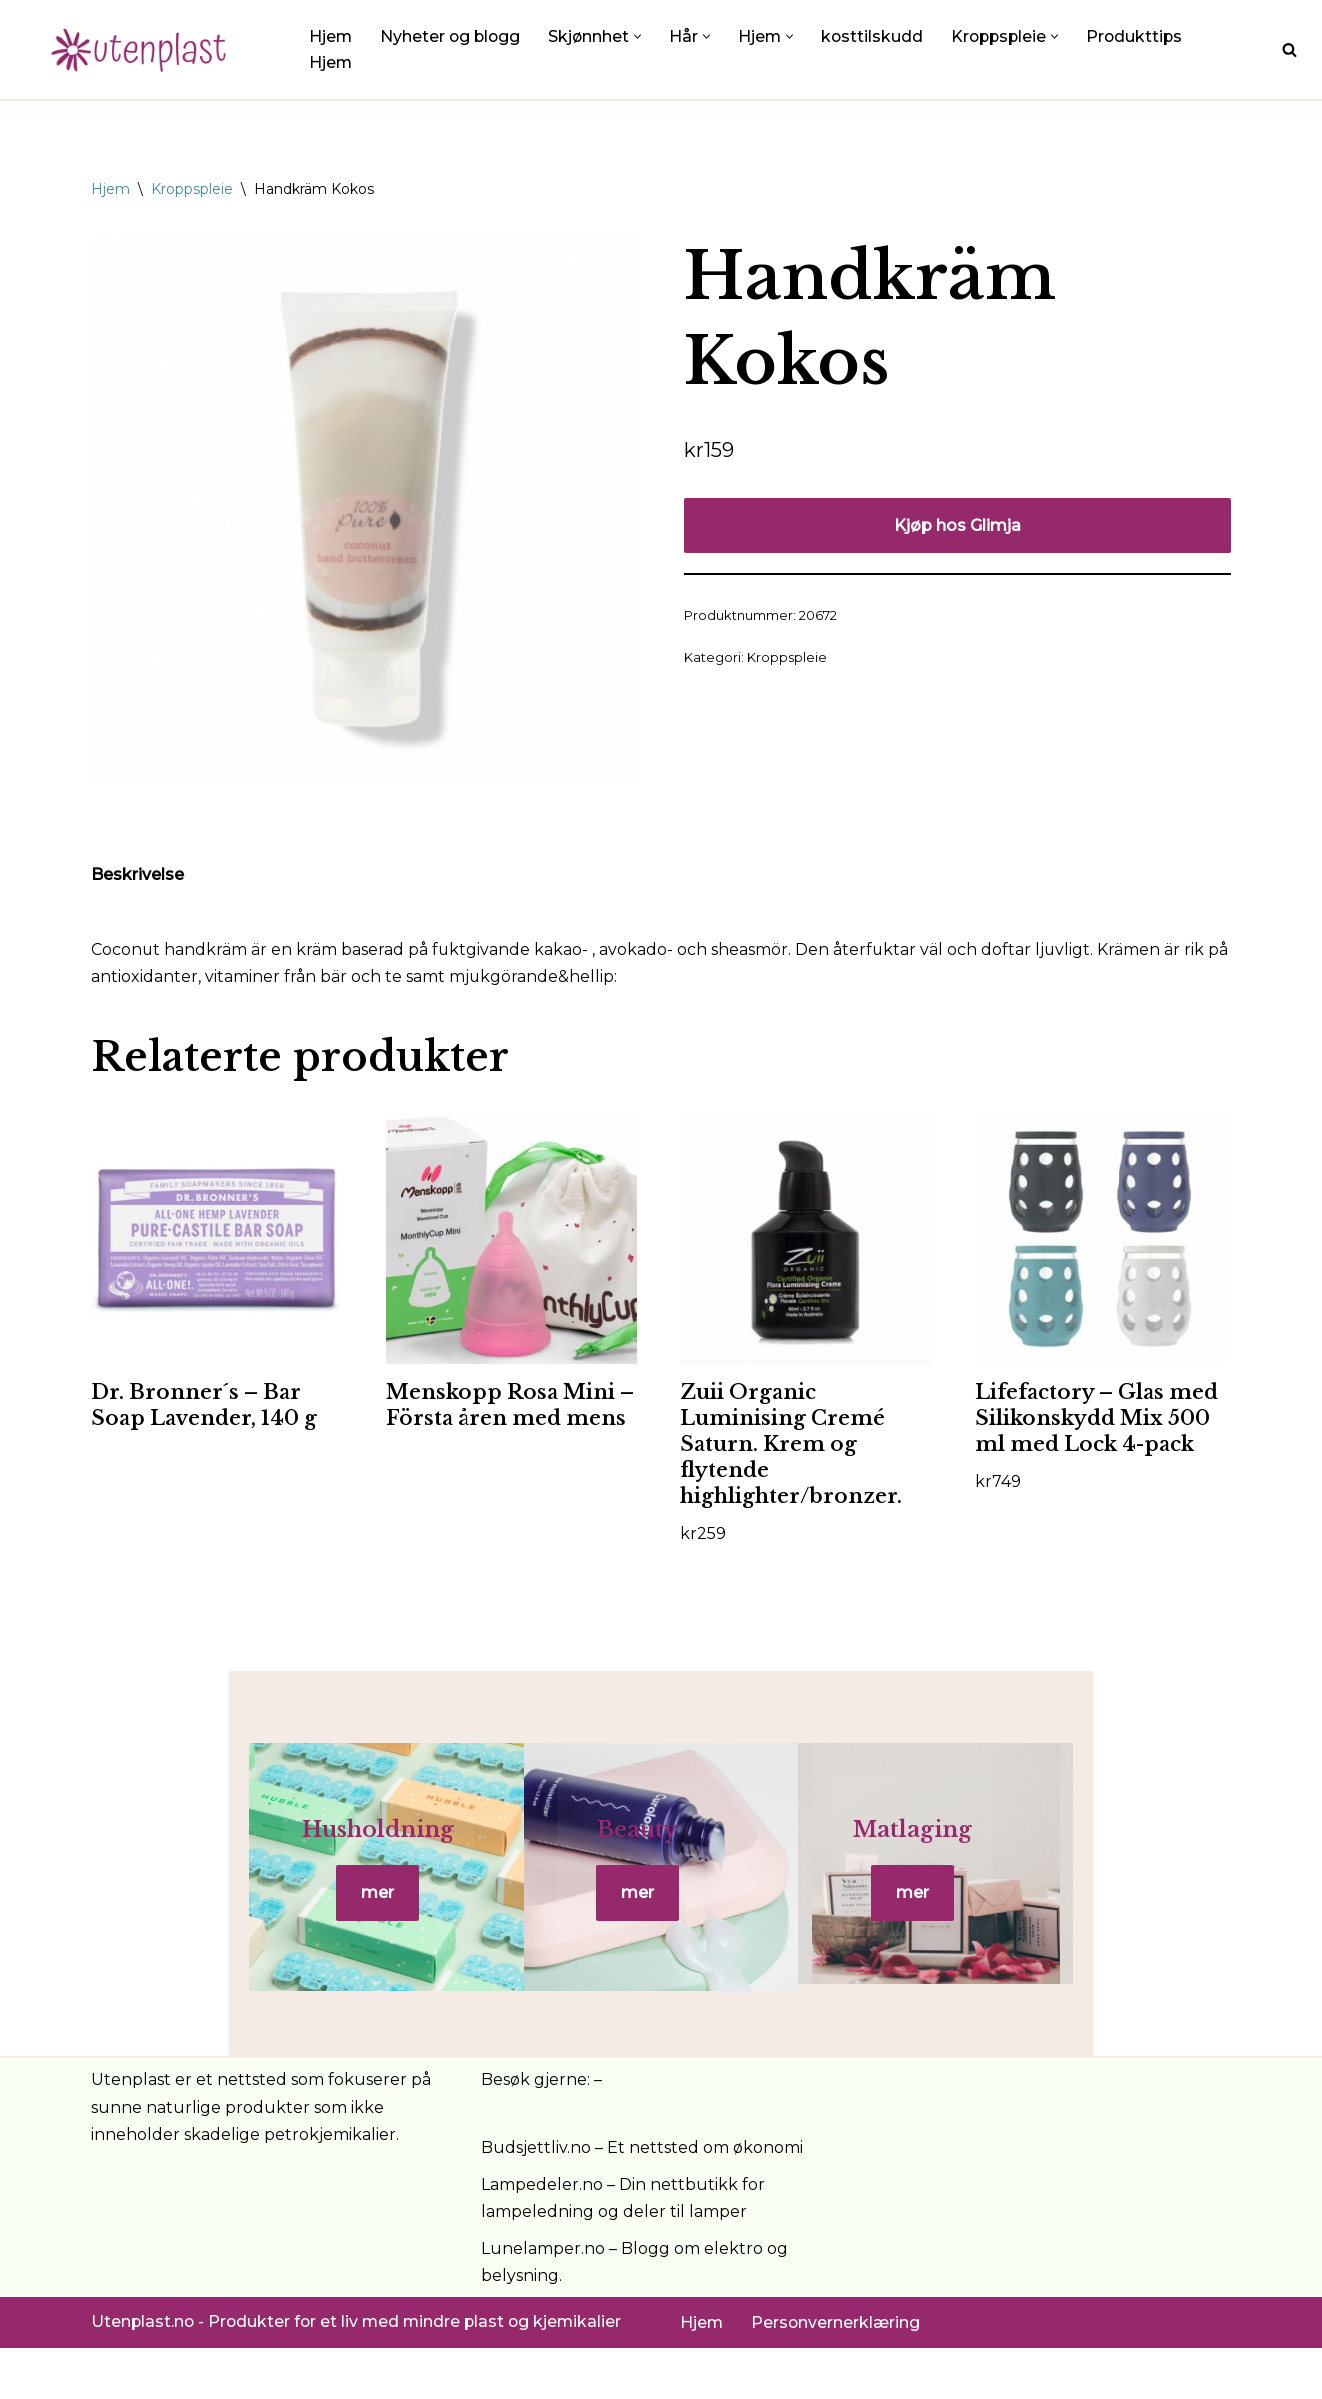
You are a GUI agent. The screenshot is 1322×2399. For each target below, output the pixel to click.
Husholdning (281, 1856)
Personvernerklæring (837, 2373)
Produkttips (1146, 36)
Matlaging (1040, 1856)
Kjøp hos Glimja (957, 525)
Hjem (331, 36)
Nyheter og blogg (452, 36)
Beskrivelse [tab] (137, 875)
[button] (642, 35)
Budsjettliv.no (536, 2197)
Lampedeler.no (542, 2235)
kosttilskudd (878, 36)
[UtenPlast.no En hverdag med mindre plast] (145, 49)
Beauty (660, 1856)
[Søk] (1289, 49)
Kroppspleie (192, 189)
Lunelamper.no (543, 2299)
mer (280, 1919)
